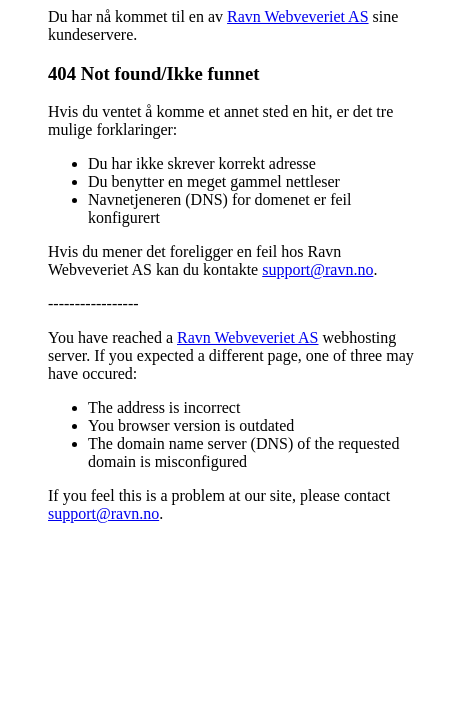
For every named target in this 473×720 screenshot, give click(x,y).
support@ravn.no (317, 269)
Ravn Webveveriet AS (298, 16)
